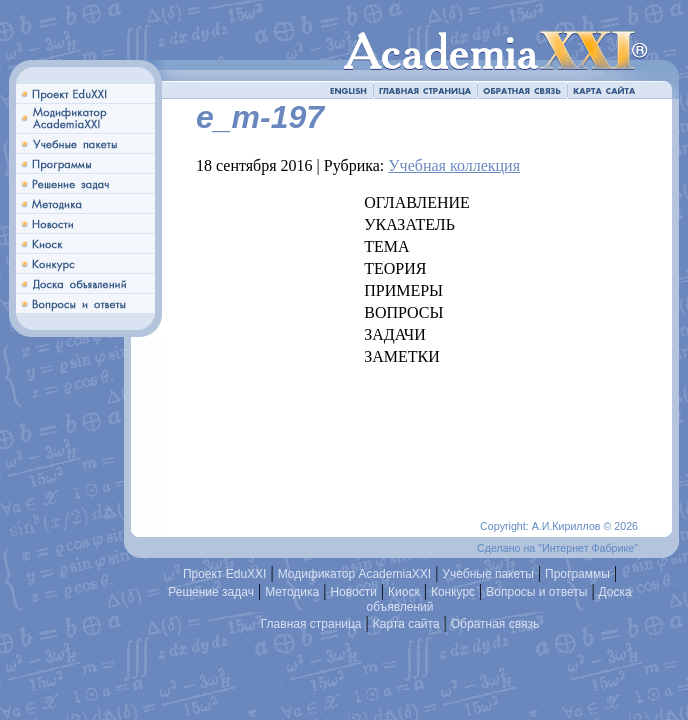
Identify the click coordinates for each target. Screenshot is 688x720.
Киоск (404, 592)
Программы (577, 574)
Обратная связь (495, 624)
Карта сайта (406, 624)
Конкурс (453, 592)
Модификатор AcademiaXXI (355, 574)
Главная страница (311, 624)
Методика (292, 592)
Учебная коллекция (454, 165)
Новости (353, 592)
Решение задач (211, 592)
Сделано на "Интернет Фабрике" (557, 548)
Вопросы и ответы (536, 592)
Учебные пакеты (488, 574)
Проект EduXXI (225, 574)
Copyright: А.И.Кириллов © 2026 (559, 526)
